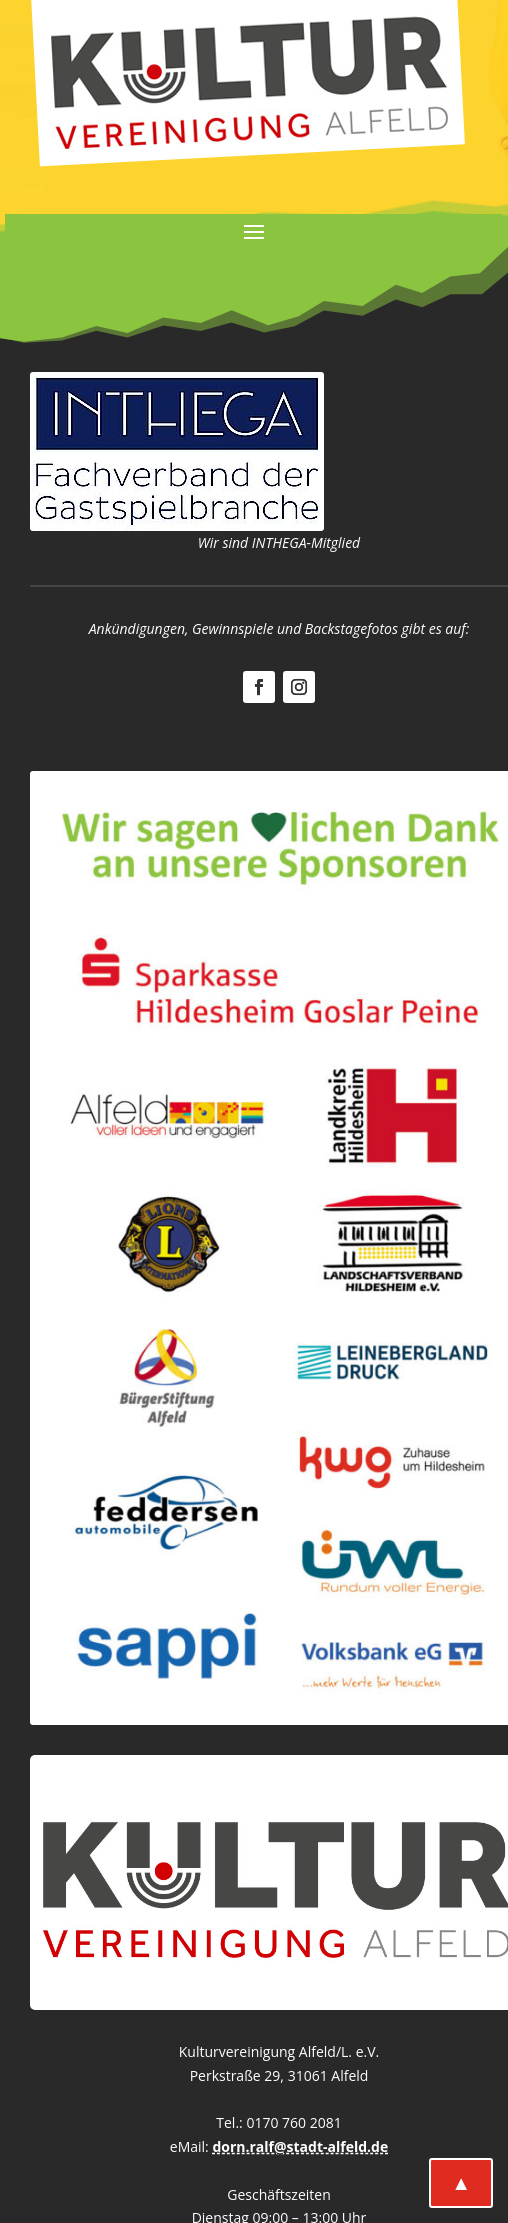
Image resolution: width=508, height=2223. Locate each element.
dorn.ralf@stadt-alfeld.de (300, 2146)
